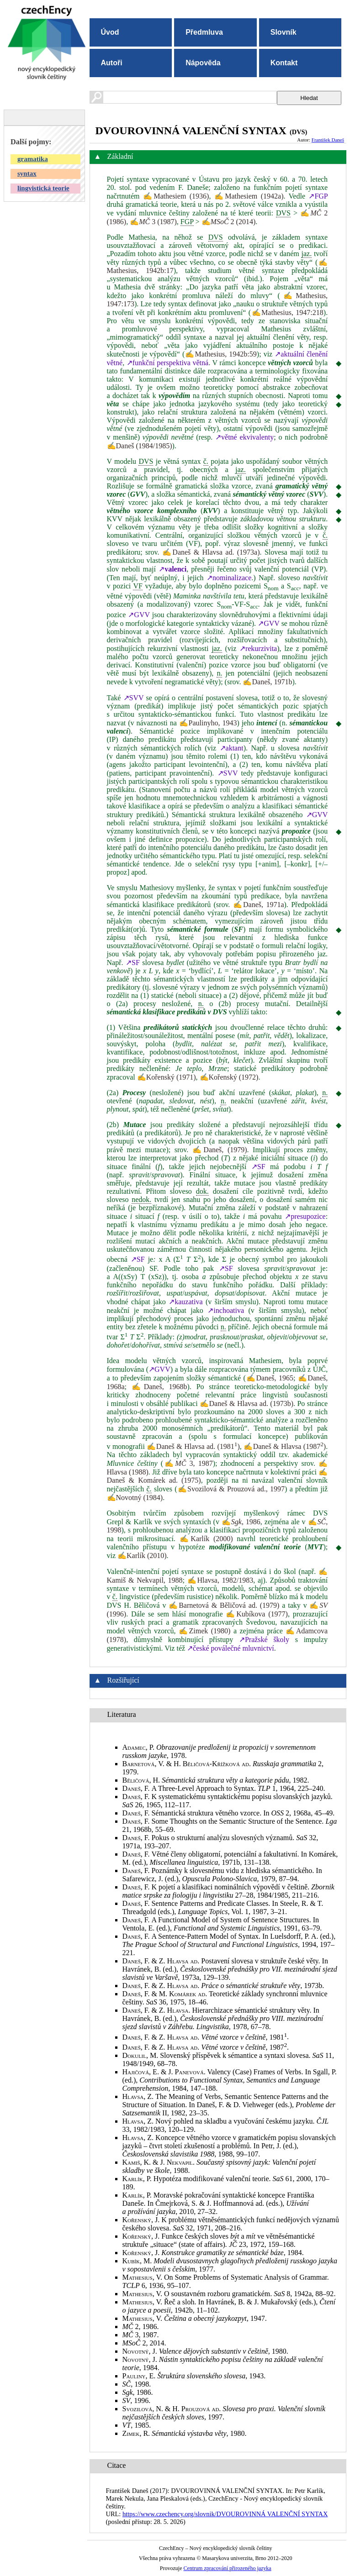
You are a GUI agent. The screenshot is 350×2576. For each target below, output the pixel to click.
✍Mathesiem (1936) (176, 196)
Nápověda (203, 63)
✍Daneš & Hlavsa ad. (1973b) (246, 1403)
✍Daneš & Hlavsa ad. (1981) (193, 1446)
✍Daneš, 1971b (267, 682)
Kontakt (284, 63)
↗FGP (318, 196)
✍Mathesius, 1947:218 (287, 312)
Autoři (111, 63)
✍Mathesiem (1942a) (249, 196)
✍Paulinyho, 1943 (208, 723)
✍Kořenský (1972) (229, 1077)
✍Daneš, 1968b (159, 1386)
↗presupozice (305, 1216)
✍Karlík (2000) (206, 1538)
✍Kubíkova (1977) (256, 1614)
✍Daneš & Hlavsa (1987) (285, 1446)
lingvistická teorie (43, 188)
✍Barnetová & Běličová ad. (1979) (224, 1605)
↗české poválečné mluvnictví (230, 1648)
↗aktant (232, 748)
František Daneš (328, 139)
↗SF (133, 962)
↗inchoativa (225, 1310)
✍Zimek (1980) (204, 1631)
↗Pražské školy (264, 1639)
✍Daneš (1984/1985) (139, 446)
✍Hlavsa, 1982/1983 (220, 1580)
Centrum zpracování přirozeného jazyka (227, 2568)
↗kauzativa (185, 1302)
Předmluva (204, 32)
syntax (27, 173)
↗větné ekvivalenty (244, 437)
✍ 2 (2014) (229, 222)
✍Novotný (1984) (135, 1497)
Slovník (283, 32)
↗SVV (133, 698)
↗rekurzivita (258, 648)
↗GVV (138, 615)
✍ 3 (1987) (153, 222)
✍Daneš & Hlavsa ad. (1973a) (211, 552)
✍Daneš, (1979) (219, 1150)
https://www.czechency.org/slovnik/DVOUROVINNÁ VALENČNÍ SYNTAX (225, 2514)
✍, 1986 (241, 1522)
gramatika (32, 159)
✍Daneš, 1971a (258, 904)
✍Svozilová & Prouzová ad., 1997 (231, 1489)
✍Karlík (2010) (142, 1555)
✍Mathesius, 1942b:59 (221, 354)
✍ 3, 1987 (188, 1463)
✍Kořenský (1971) (166, 1077)
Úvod (110, 32)
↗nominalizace (229, 578)
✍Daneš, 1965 (269, 1378)
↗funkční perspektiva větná (167, 363)
